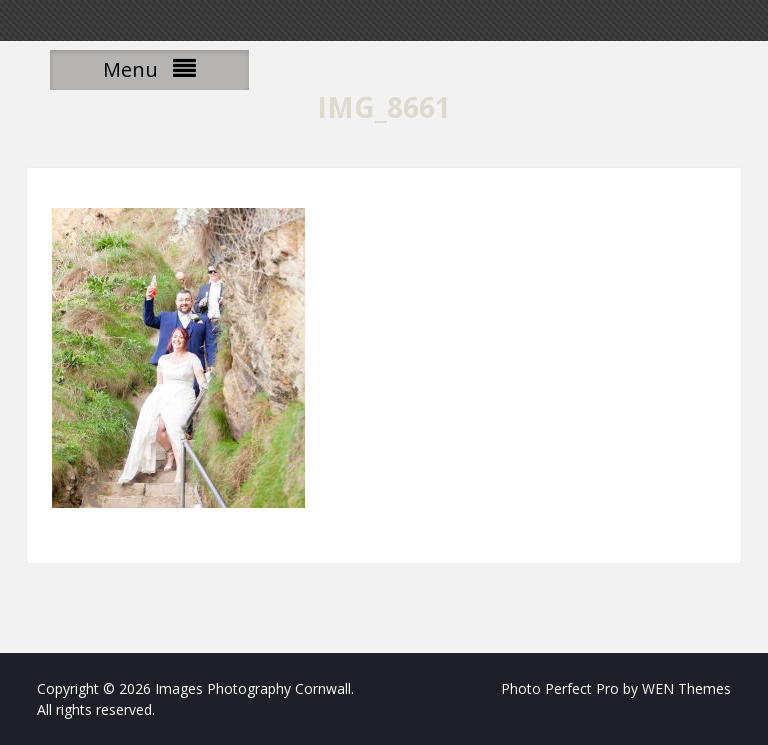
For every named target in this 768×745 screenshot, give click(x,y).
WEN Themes (686, 688)
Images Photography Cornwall (253, 688)
